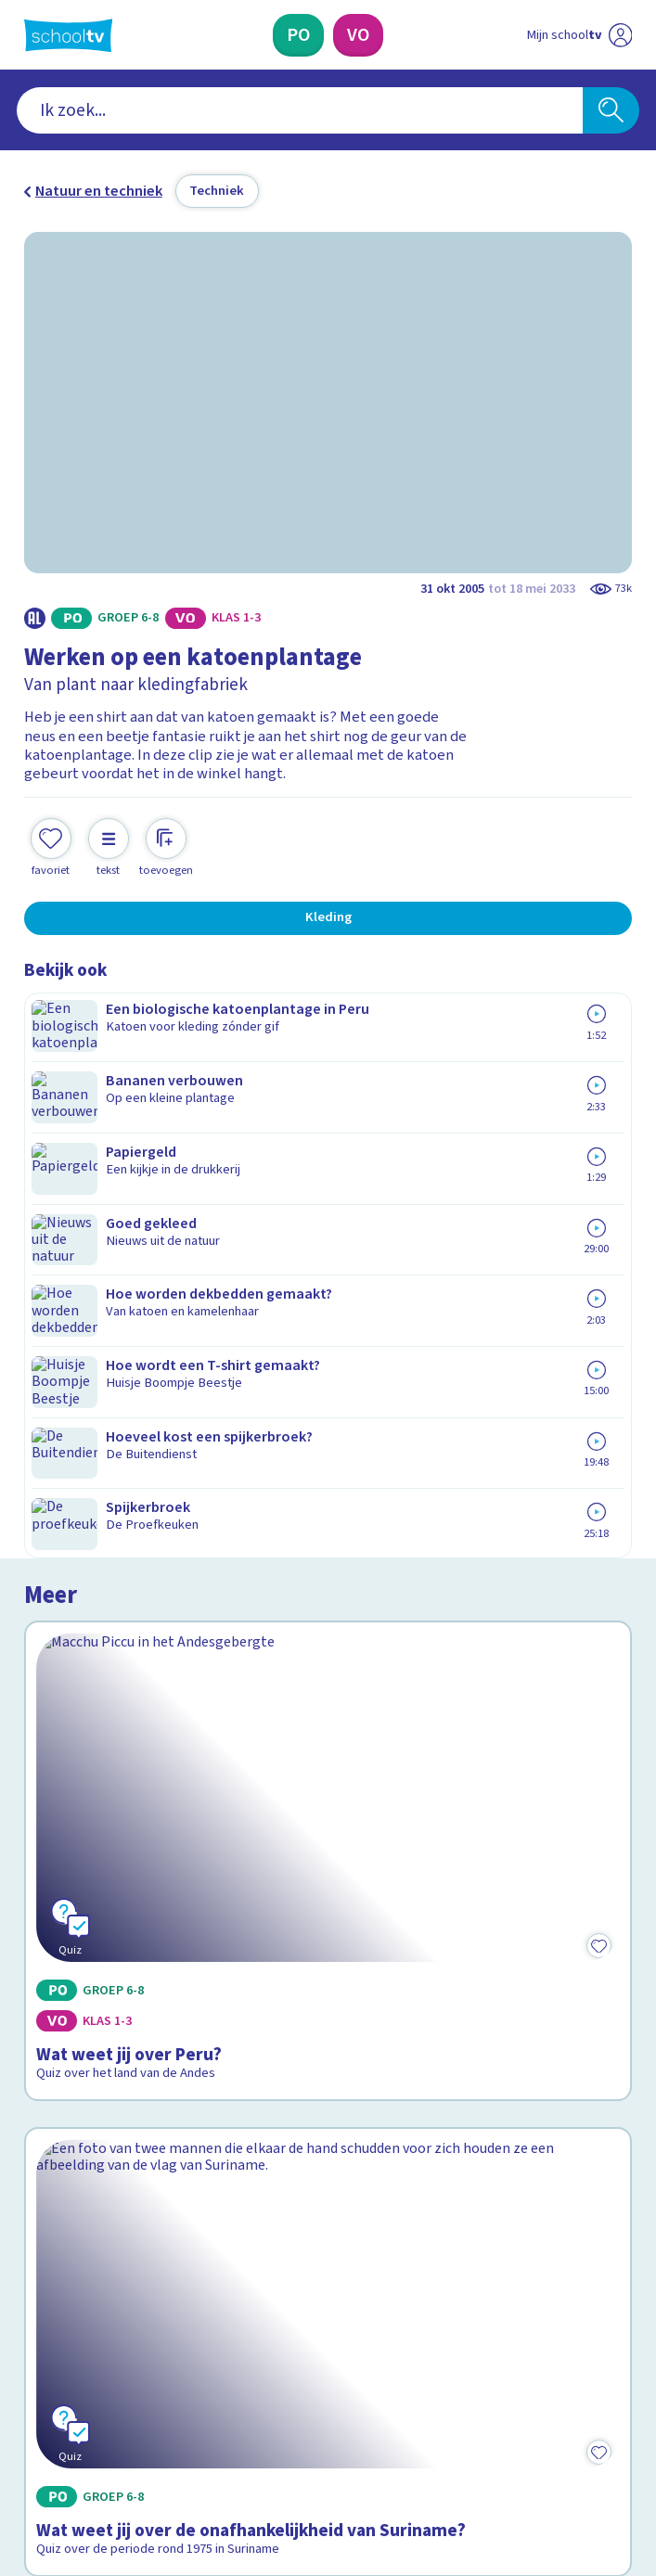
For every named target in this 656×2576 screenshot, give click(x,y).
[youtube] (155, 2412)
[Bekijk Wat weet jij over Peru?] (328, 1175)
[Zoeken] (610, 110)
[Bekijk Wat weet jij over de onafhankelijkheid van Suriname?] (328, 1539)
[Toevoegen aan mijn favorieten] (51, 829)
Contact (55, 2040)
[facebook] (33, 2412)
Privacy (53, 2120)
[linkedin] (115, 2412)
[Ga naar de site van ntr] (562, 2460)
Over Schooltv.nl (90, 2093)
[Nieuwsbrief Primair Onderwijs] (228, 2262)
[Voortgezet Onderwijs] (358, 35)
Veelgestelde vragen (107, 2067)
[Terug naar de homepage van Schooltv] (68, 35)
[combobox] (300, 110)
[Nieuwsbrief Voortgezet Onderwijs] (428, 2262)
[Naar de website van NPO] (620, 35)
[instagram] (74, 2412)
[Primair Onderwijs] (298, 35)
